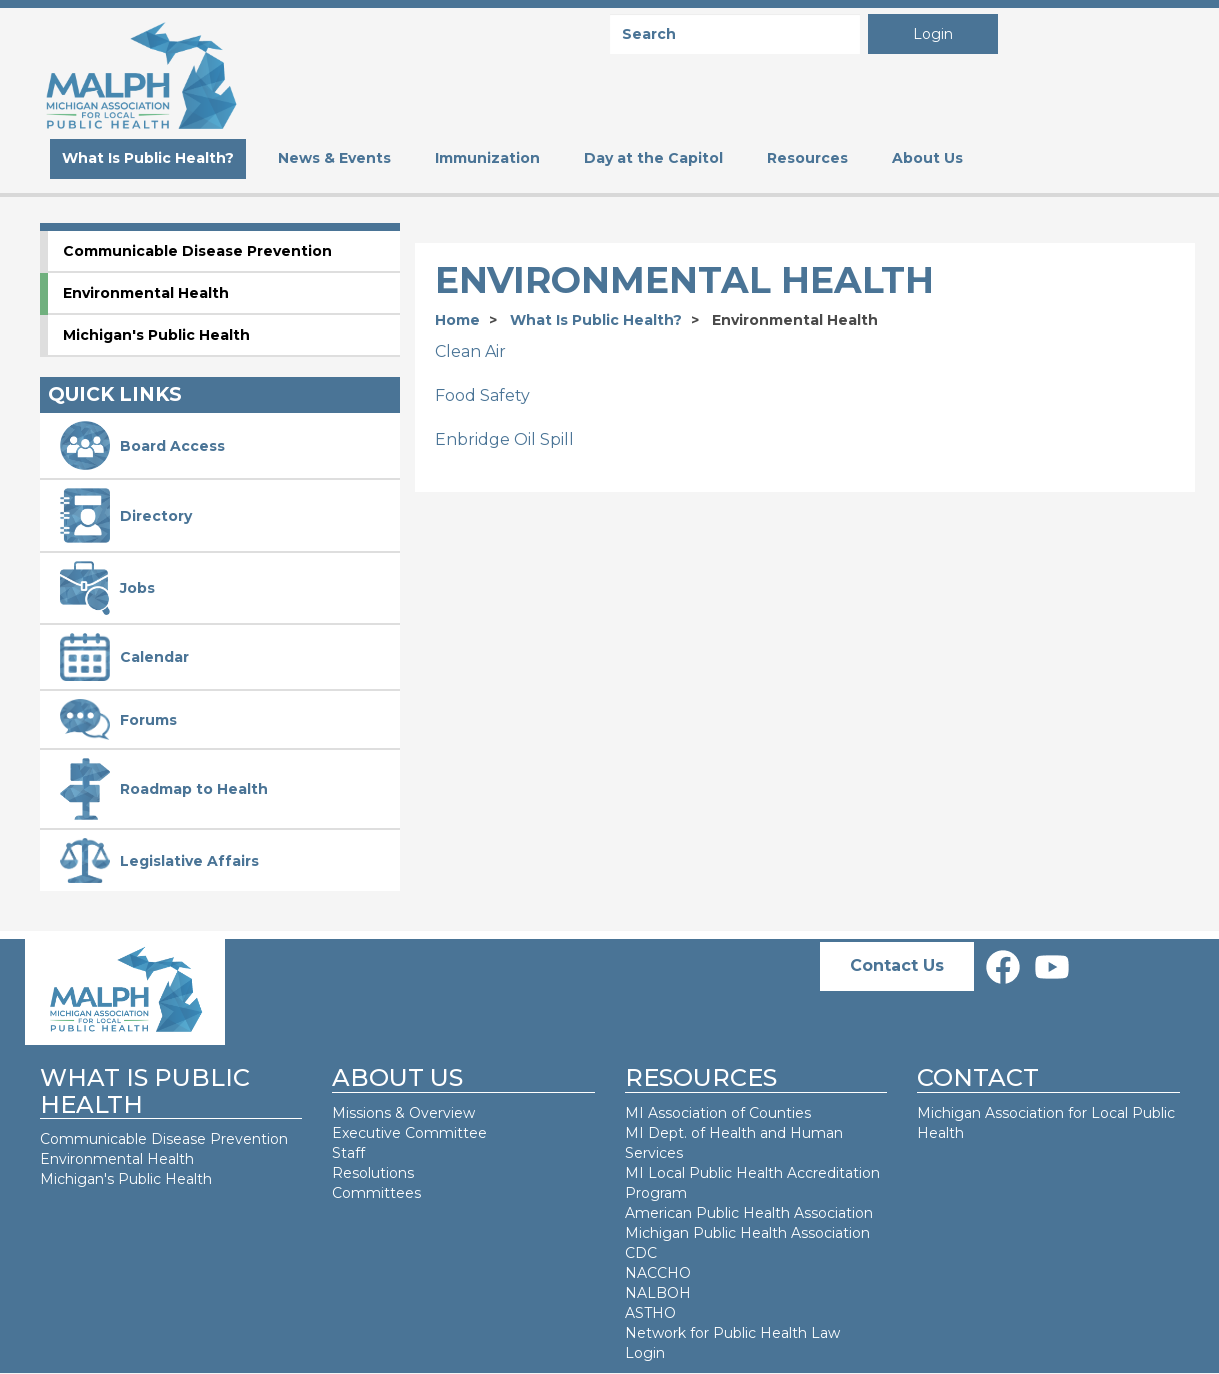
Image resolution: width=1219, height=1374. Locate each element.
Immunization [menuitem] (487, 158)
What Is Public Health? (596, 320)
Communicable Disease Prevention (197, 251)
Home (457, 320)
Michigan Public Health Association (747, 1233)
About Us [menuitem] (927, 158)
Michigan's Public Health (156, 335)
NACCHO (658, 1273)
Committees (376, 1193)
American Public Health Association (749, 1213)
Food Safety (482, 395)
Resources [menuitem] (807, 158)
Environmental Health (146, 293)
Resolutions (373, 1173)
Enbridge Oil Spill (504, 439)
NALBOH (658, 1293)
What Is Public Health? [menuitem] (148, 158)
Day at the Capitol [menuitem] (653, 158)
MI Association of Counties (718, 1113)
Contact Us (897, 965)
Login (933, 34)
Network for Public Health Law (732, 1333)
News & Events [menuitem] (334, 158)
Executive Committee (409, 1133)
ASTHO (650, 1313)
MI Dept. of (667, 1133)
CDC (641, 1253)
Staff (348, 1153)
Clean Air (470, 351)
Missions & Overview (403, 1113)
